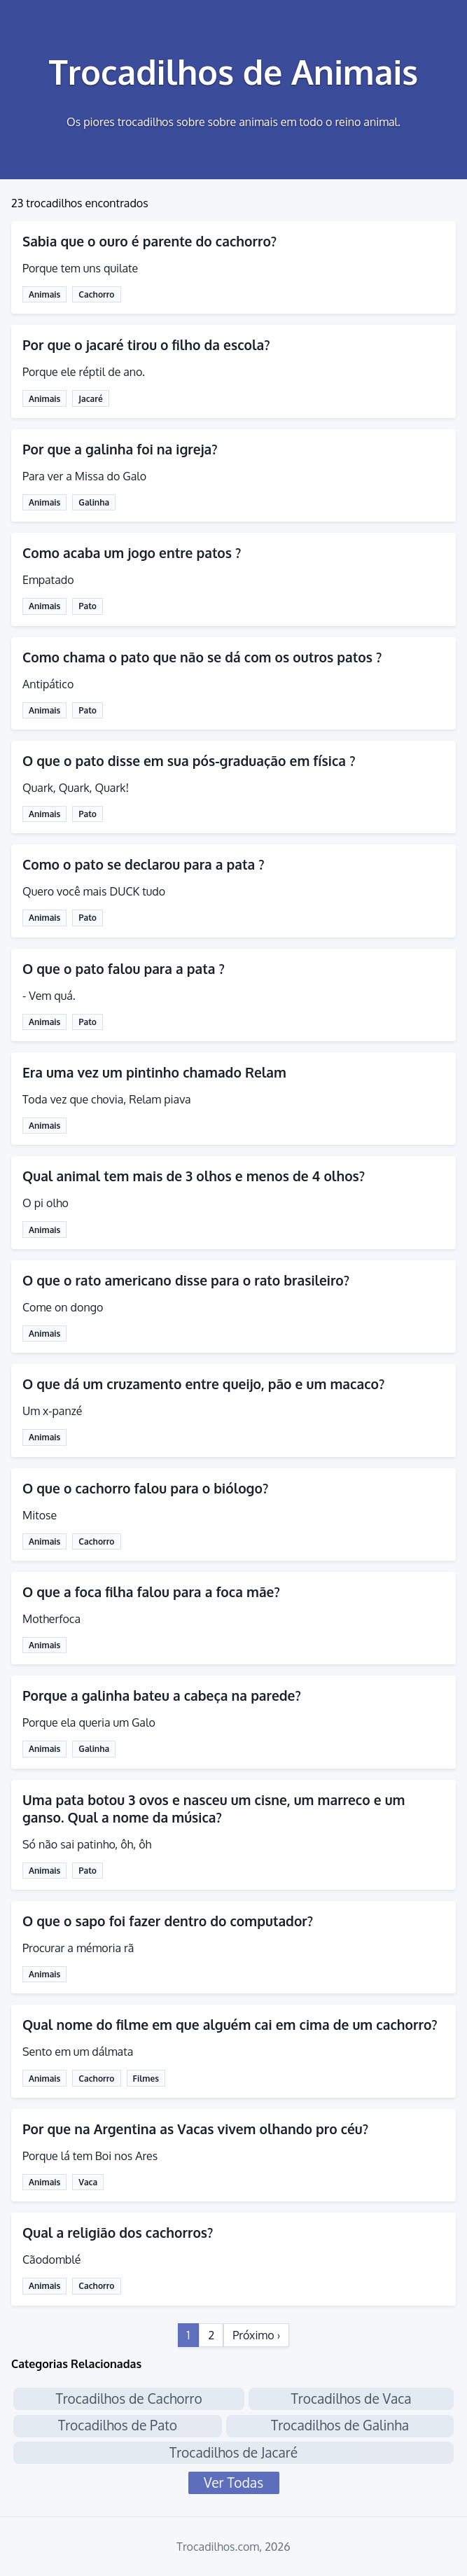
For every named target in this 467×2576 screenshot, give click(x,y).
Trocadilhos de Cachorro (128, 2398)
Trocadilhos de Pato (117, 2425)
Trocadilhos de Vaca (351, 2398)
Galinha (93, 502)
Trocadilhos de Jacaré (233, 2452)
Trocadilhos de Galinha (340, 2425)
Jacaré (90, 399)
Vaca (87, 2182)
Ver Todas (233, 2482)
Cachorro (96, 294)
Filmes (146, 2078)
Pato (87, 606)
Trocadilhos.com (217, 2547)
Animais (44, 294)
